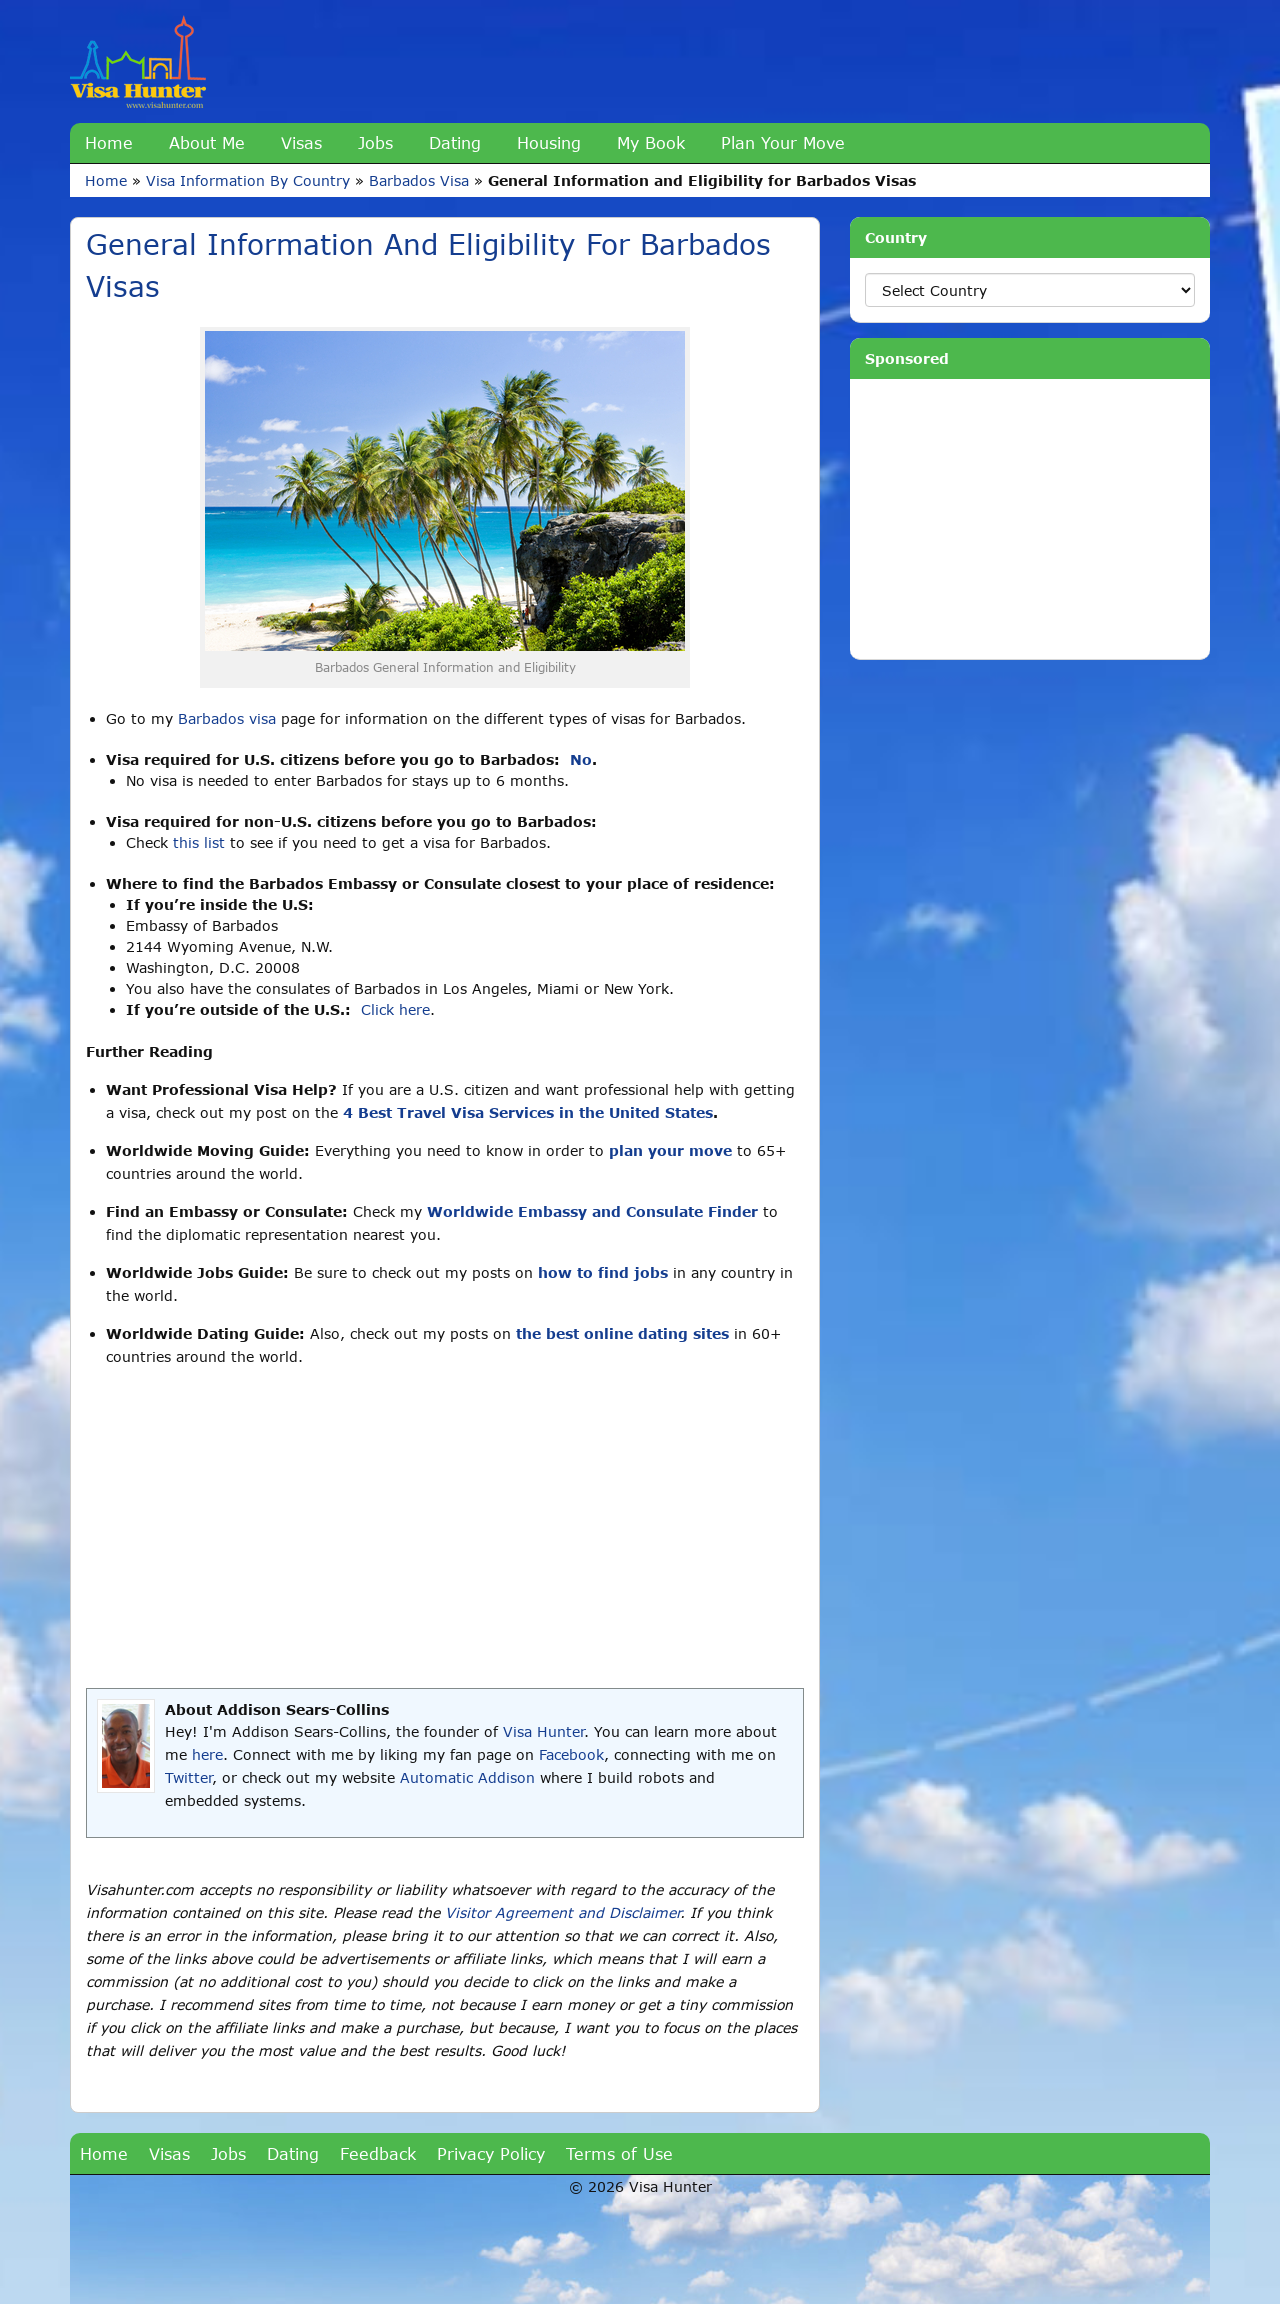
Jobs (375, 142)
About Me (207, 142)
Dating (455, 142)
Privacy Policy (491, 2153)
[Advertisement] (445, 1528)
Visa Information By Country (248, 180)
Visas (301, 142)
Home (109, 142)
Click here (395, 1009)
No (581, 759)
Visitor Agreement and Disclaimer (562, 1912)
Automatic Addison (467, 1777)
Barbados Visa (419, 180)
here (207, 1754)
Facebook (571, 1754)
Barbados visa (227, 718)
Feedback (378, 2153)
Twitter (188, 1777)
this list (199, 842)
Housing (549, 142)
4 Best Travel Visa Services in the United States (528, 1112)
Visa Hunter (543, 1731)
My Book (651, 142)
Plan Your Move (783, 142)
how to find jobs (603, 1272)
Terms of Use (619, 2153)
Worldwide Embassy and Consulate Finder (592, 1211)
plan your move (670, 1150)
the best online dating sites (622, 1333)
